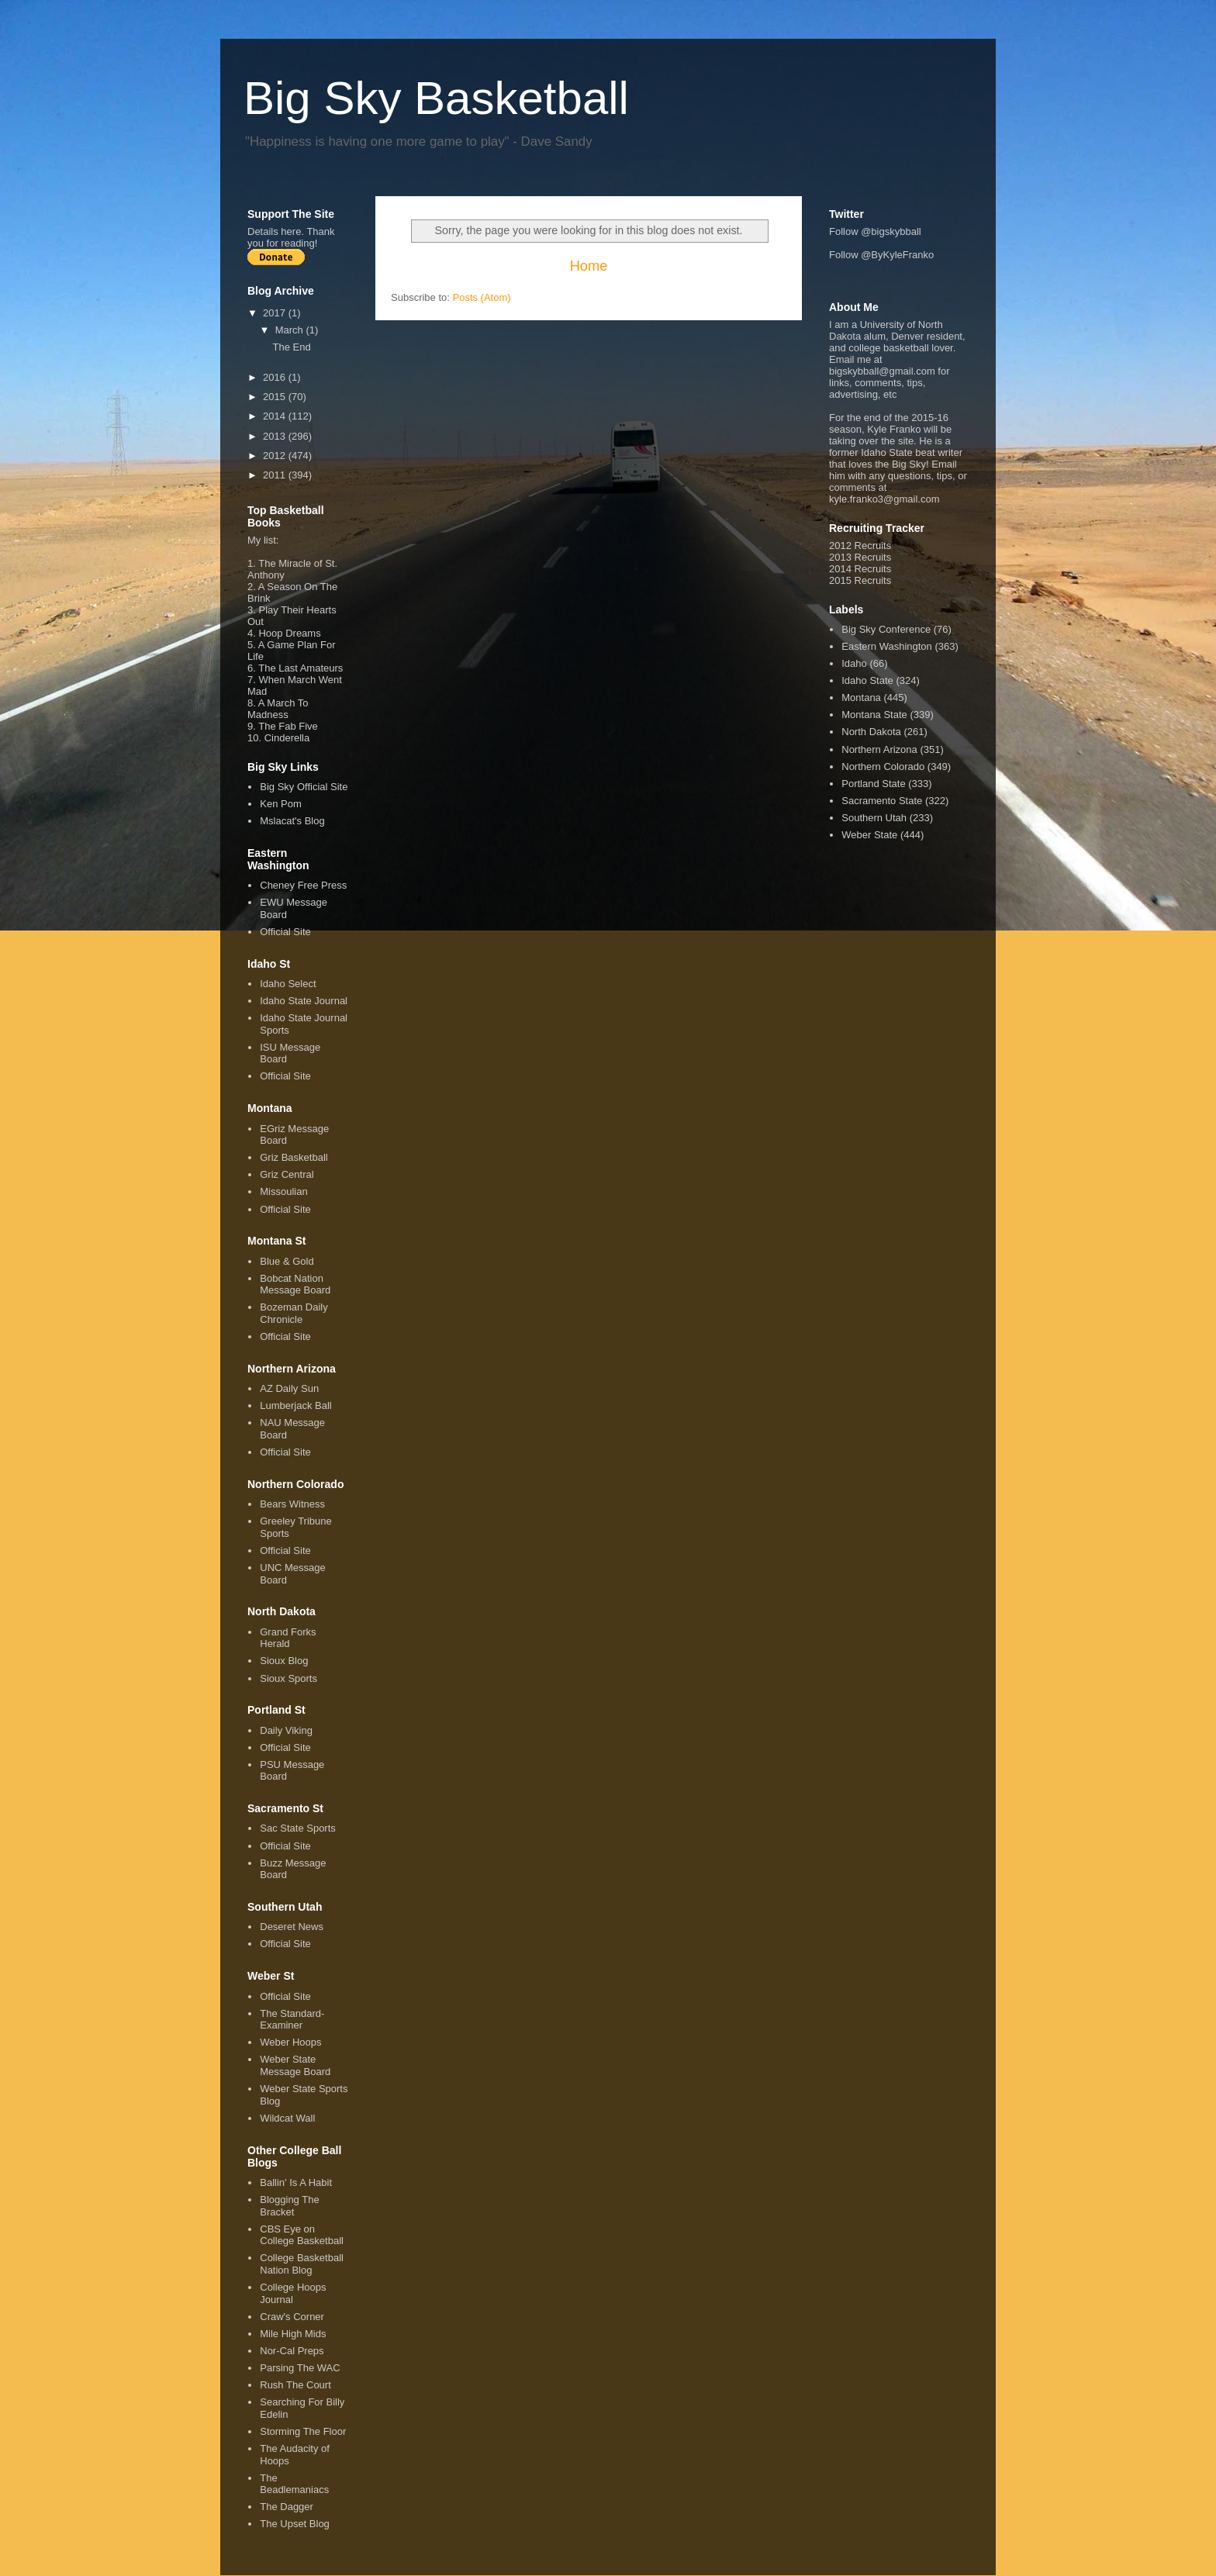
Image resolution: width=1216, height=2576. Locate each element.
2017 (275, 313)
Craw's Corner (292, 2316)
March (290, 330)
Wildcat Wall (287, 2118)
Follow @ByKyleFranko (881, 255)
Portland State (873, 783)
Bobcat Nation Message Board (295, 1284)
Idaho (854, 663)
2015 (275, 396)
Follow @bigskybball (875, 231)
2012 (275, 455)
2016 (275, 377)
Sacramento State (881, 800)
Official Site (285, 932)
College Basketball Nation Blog (302, 2264)
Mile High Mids (293, 2333)
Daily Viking (286, 1730)
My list (261, 540)
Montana (861, 697)
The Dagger (286, 2506)
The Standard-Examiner (292, 2020)
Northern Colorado (882, 766)
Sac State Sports (298, 1828)
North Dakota (871, 731)
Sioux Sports (288, 1678)
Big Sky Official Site (303, 786)
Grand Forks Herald (288, 1638)
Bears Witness (292, 1504)
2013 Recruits (860, 557)
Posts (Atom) (482, 297)
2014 (275, 416)
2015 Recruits (860, 580)
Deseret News (291, 1926)
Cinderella (287, 738)
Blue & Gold (286, 1261)
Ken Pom (280, 804)
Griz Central (286, 1174)
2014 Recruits (860, 569)
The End (291, 347)
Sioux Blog (284, 1660)
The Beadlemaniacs (294, 2484)
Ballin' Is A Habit (296, 2182)
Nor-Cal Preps (291, 2351)
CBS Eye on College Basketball (302, 2235)
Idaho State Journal (303, 1001)
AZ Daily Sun (289, 1388)
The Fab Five (288, 726)
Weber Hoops (290, 2042)
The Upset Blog (295, 2523)
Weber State (869, 835)
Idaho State (867, 680)
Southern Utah (874, 818)
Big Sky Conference (886, 629)
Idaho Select (288, 983)
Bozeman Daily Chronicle (293, 1313)
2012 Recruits (860, 545)
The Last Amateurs (300, 668)
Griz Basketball (293, 1157)
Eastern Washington (886, 646)
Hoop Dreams (289, 633)
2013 (275, 436)
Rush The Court (295, 2385)
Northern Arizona (879, 749)
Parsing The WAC (300, 2368)
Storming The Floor (303, 2431)
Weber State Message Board (295, 2065)
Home (589, 266)
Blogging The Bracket (289, 2206)
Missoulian (283, 1191)
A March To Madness (278, 708)
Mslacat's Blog (292, 821)
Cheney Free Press (303, 885)
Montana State (874, 714)
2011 (275, 475)
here (291, 231)
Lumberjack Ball (296, 1405)
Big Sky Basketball (436, 98)
